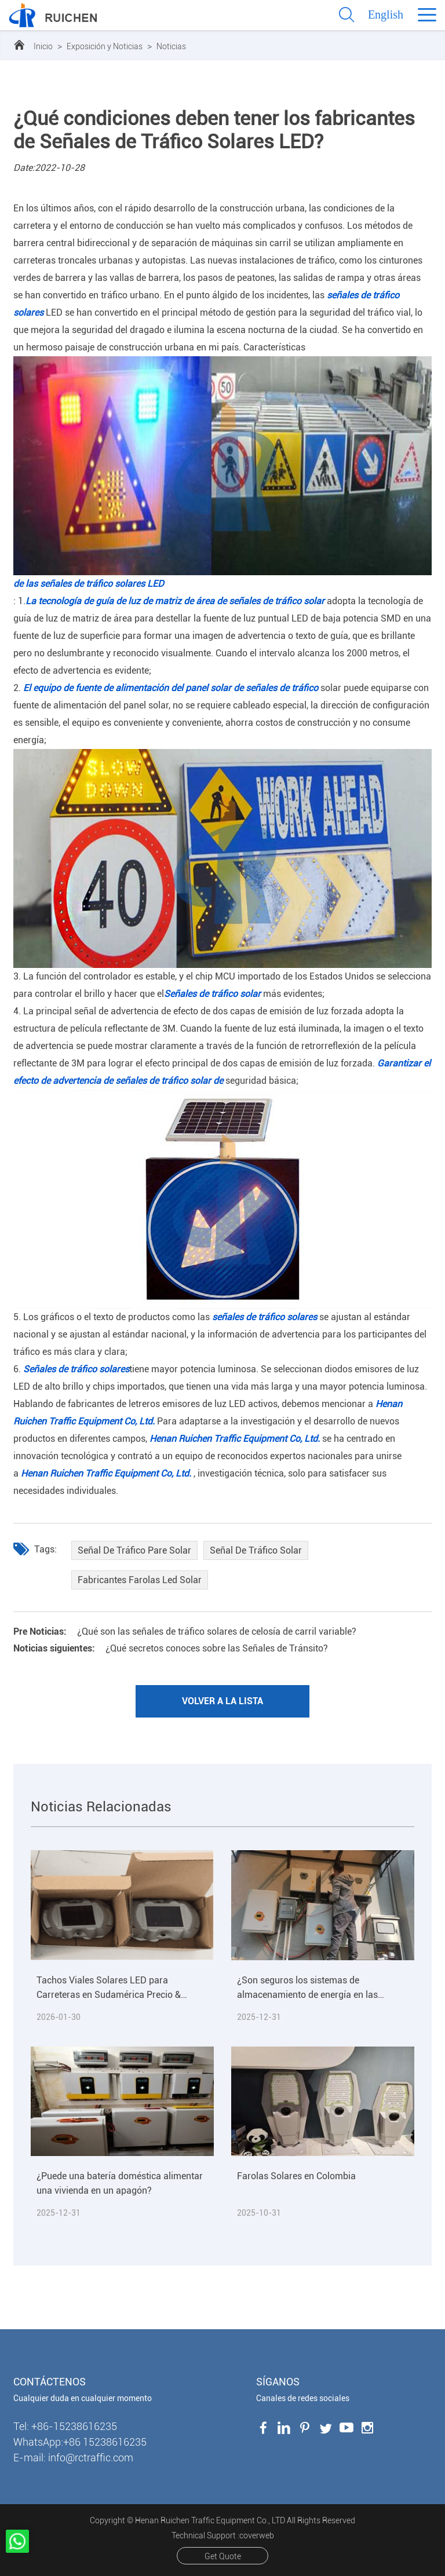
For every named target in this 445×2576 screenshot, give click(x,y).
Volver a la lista (222, 1701)
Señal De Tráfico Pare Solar (134, 1550)
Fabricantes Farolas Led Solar (140, 1579)
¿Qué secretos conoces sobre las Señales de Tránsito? (170, 1648)
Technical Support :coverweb (223, 2535)
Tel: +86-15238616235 (65, 2426)
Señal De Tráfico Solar (256, 1550)
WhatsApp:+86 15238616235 (80, 2442)
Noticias (171, 46)
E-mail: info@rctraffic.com (73, 2457)
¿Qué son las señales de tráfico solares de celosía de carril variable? (184, 1631)
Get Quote (223, 2556)
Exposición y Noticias (105, 46)
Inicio (43, 46)
